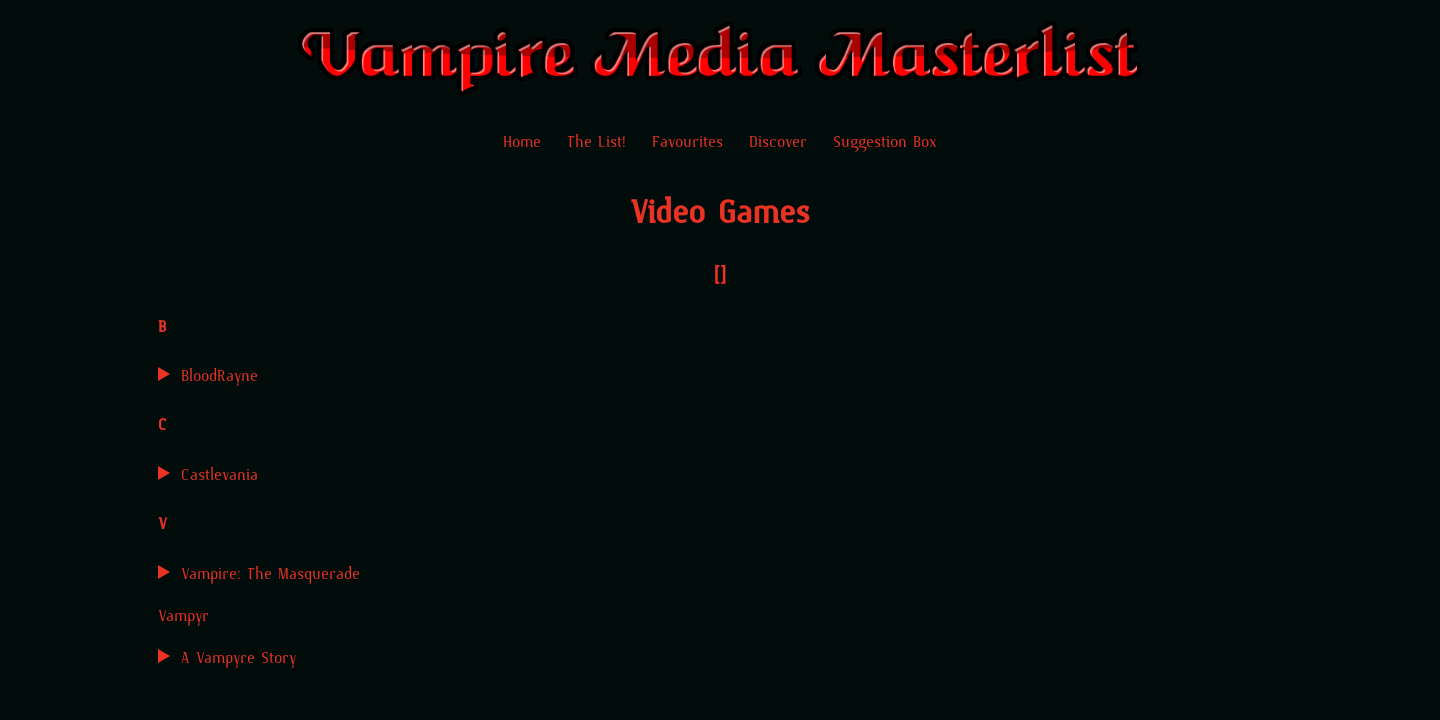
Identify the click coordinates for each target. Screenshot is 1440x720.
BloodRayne (219, 375)
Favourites (687, 141)
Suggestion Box (885, 141)
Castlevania (219, 474)
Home (522, 141)
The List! (596, 141)
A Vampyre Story (238, 657)
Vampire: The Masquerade (270, 573)
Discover (778, 141)
